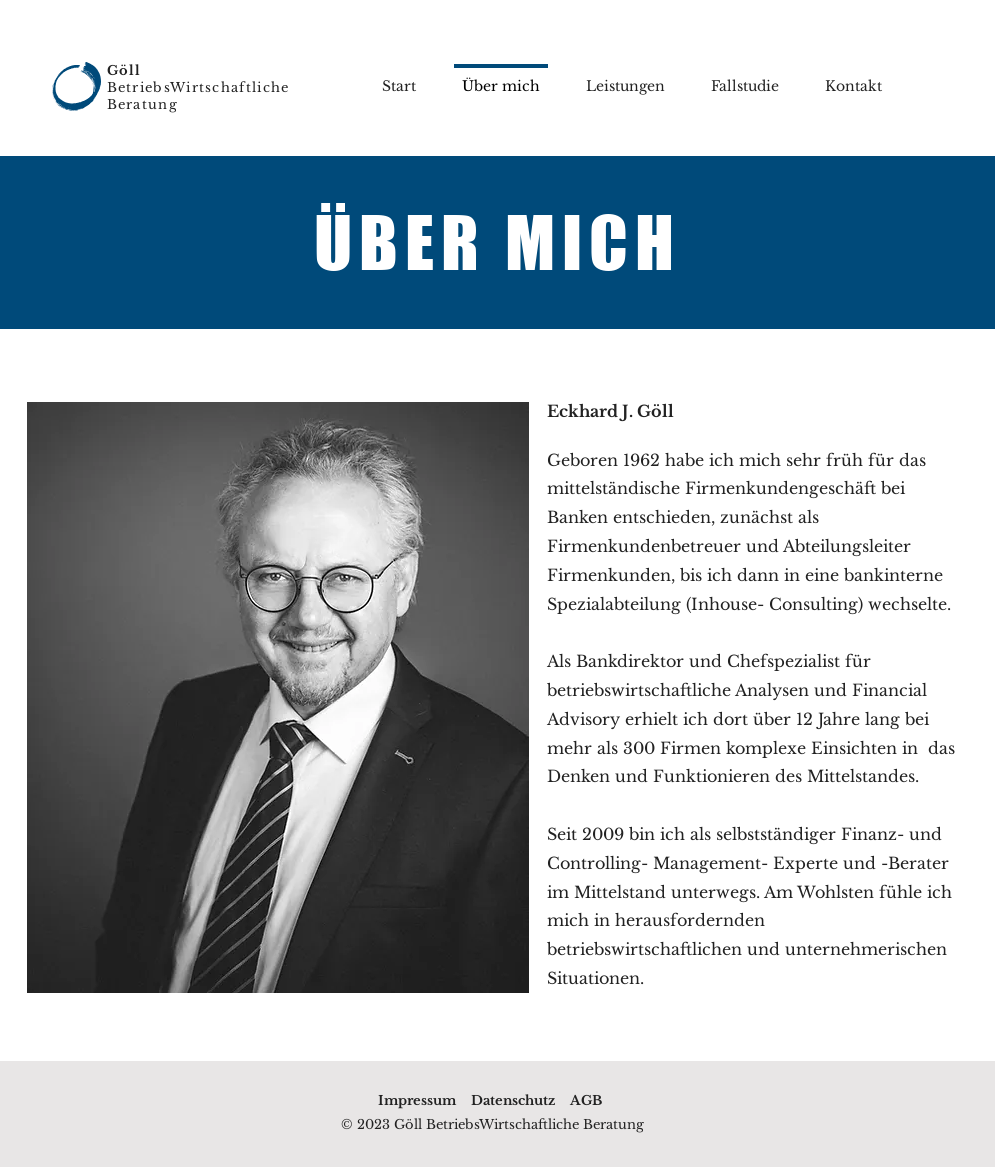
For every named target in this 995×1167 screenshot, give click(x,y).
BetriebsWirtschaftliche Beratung (198, 87)
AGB (586, 1100)
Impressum (417, 1100)
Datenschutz (513, 1100)
